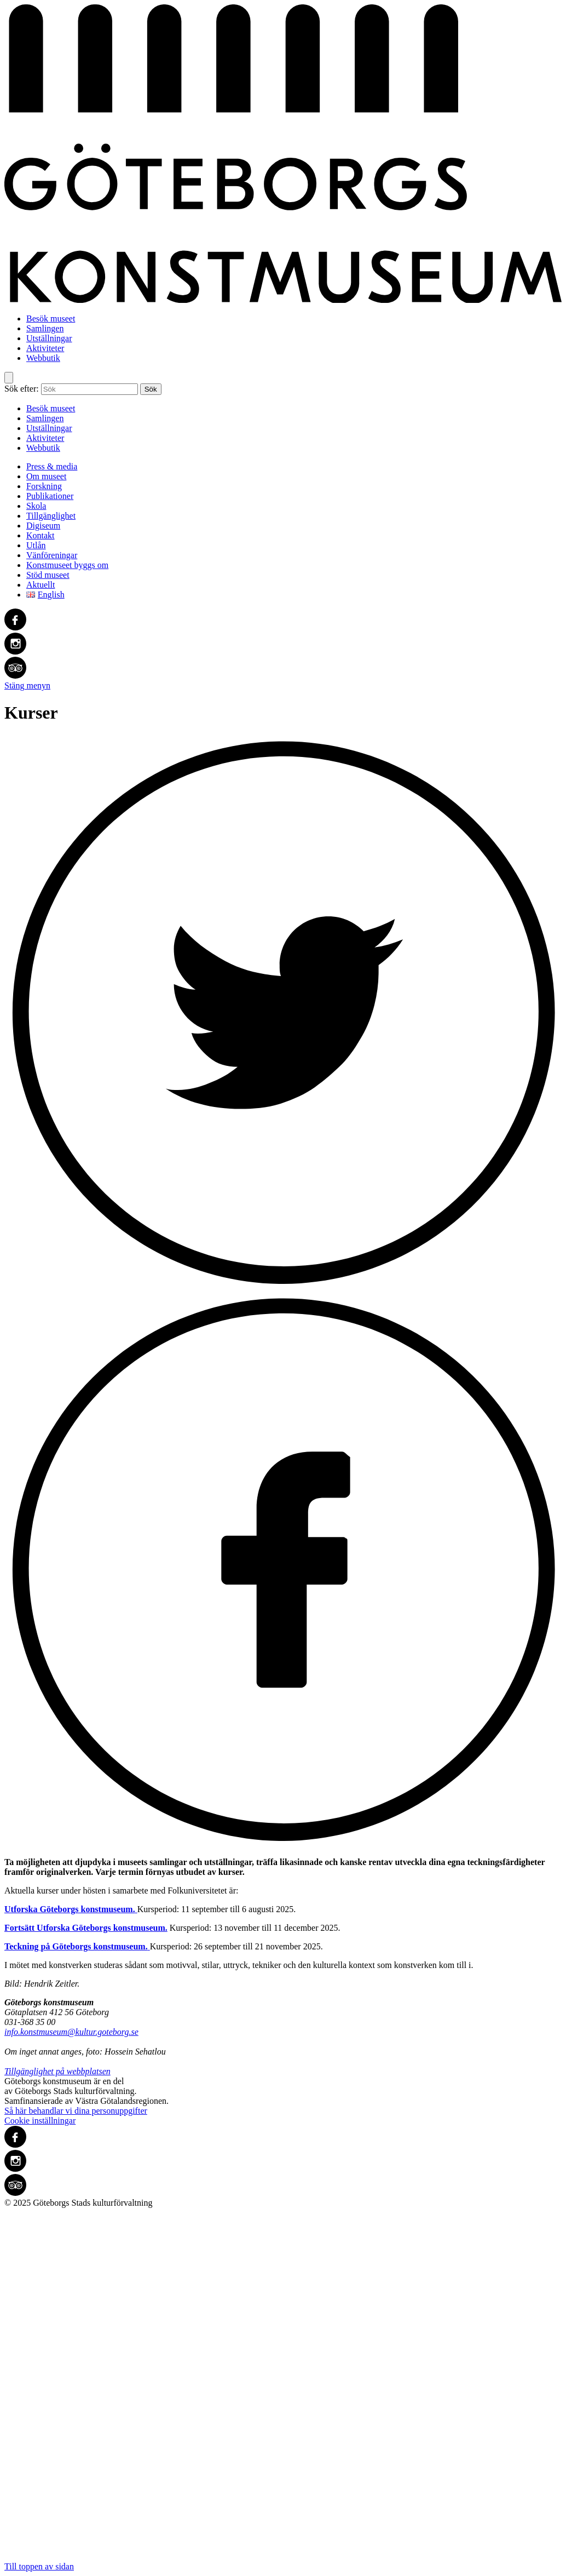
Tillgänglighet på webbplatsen (57, 2071)
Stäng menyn (27, 685)
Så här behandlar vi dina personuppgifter (75, 2110)
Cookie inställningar (40, 2120)
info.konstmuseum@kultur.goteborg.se (71, 2031)
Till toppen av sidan (283, 2389)
